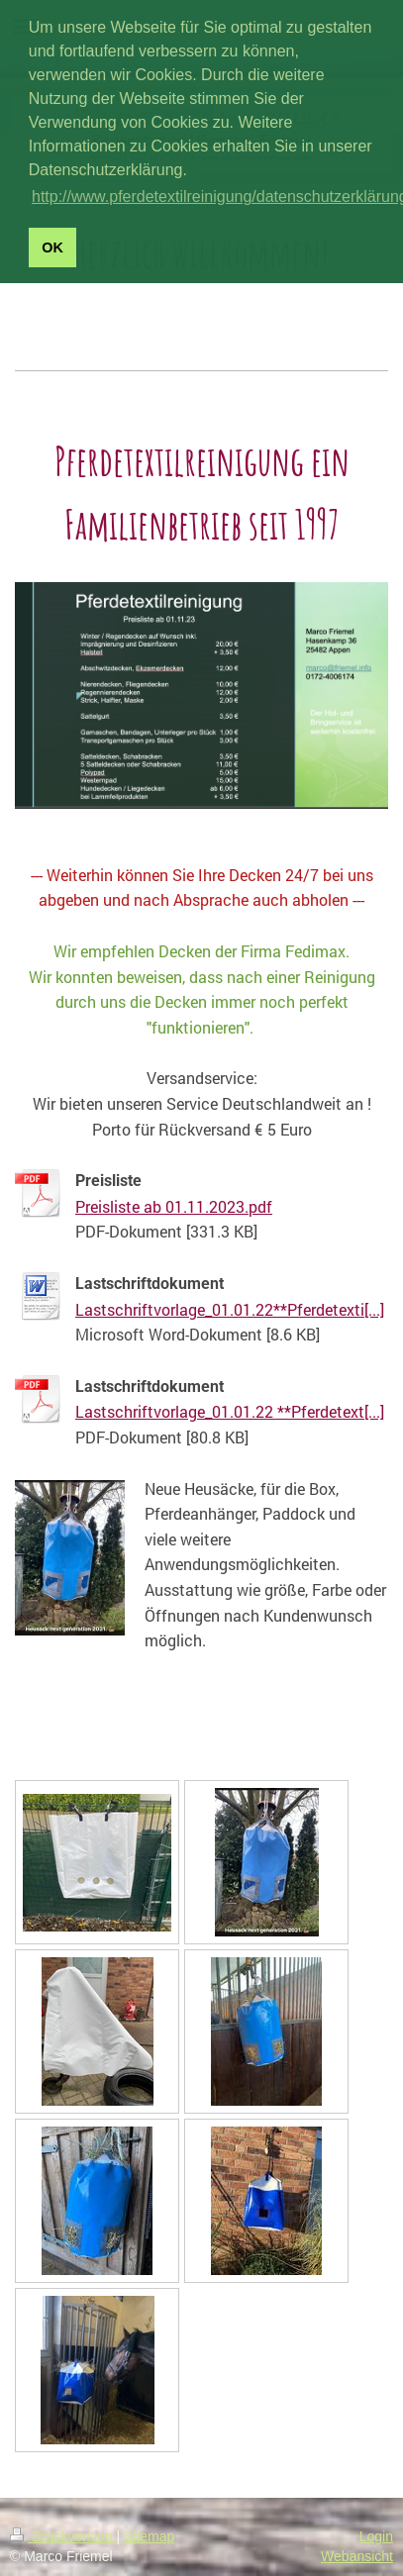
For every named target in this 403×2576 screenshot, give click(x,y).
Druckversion (63, 2536)
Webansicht (357, 2556)
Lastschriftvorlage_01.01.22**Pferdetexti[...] (229, 1309)
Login (376, 2536)
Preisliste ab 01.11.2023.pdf (173, 1206)
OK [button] (52, 247)
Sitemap (149, 2536)
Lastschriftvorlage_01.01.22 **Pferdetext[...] (229, 1411)
